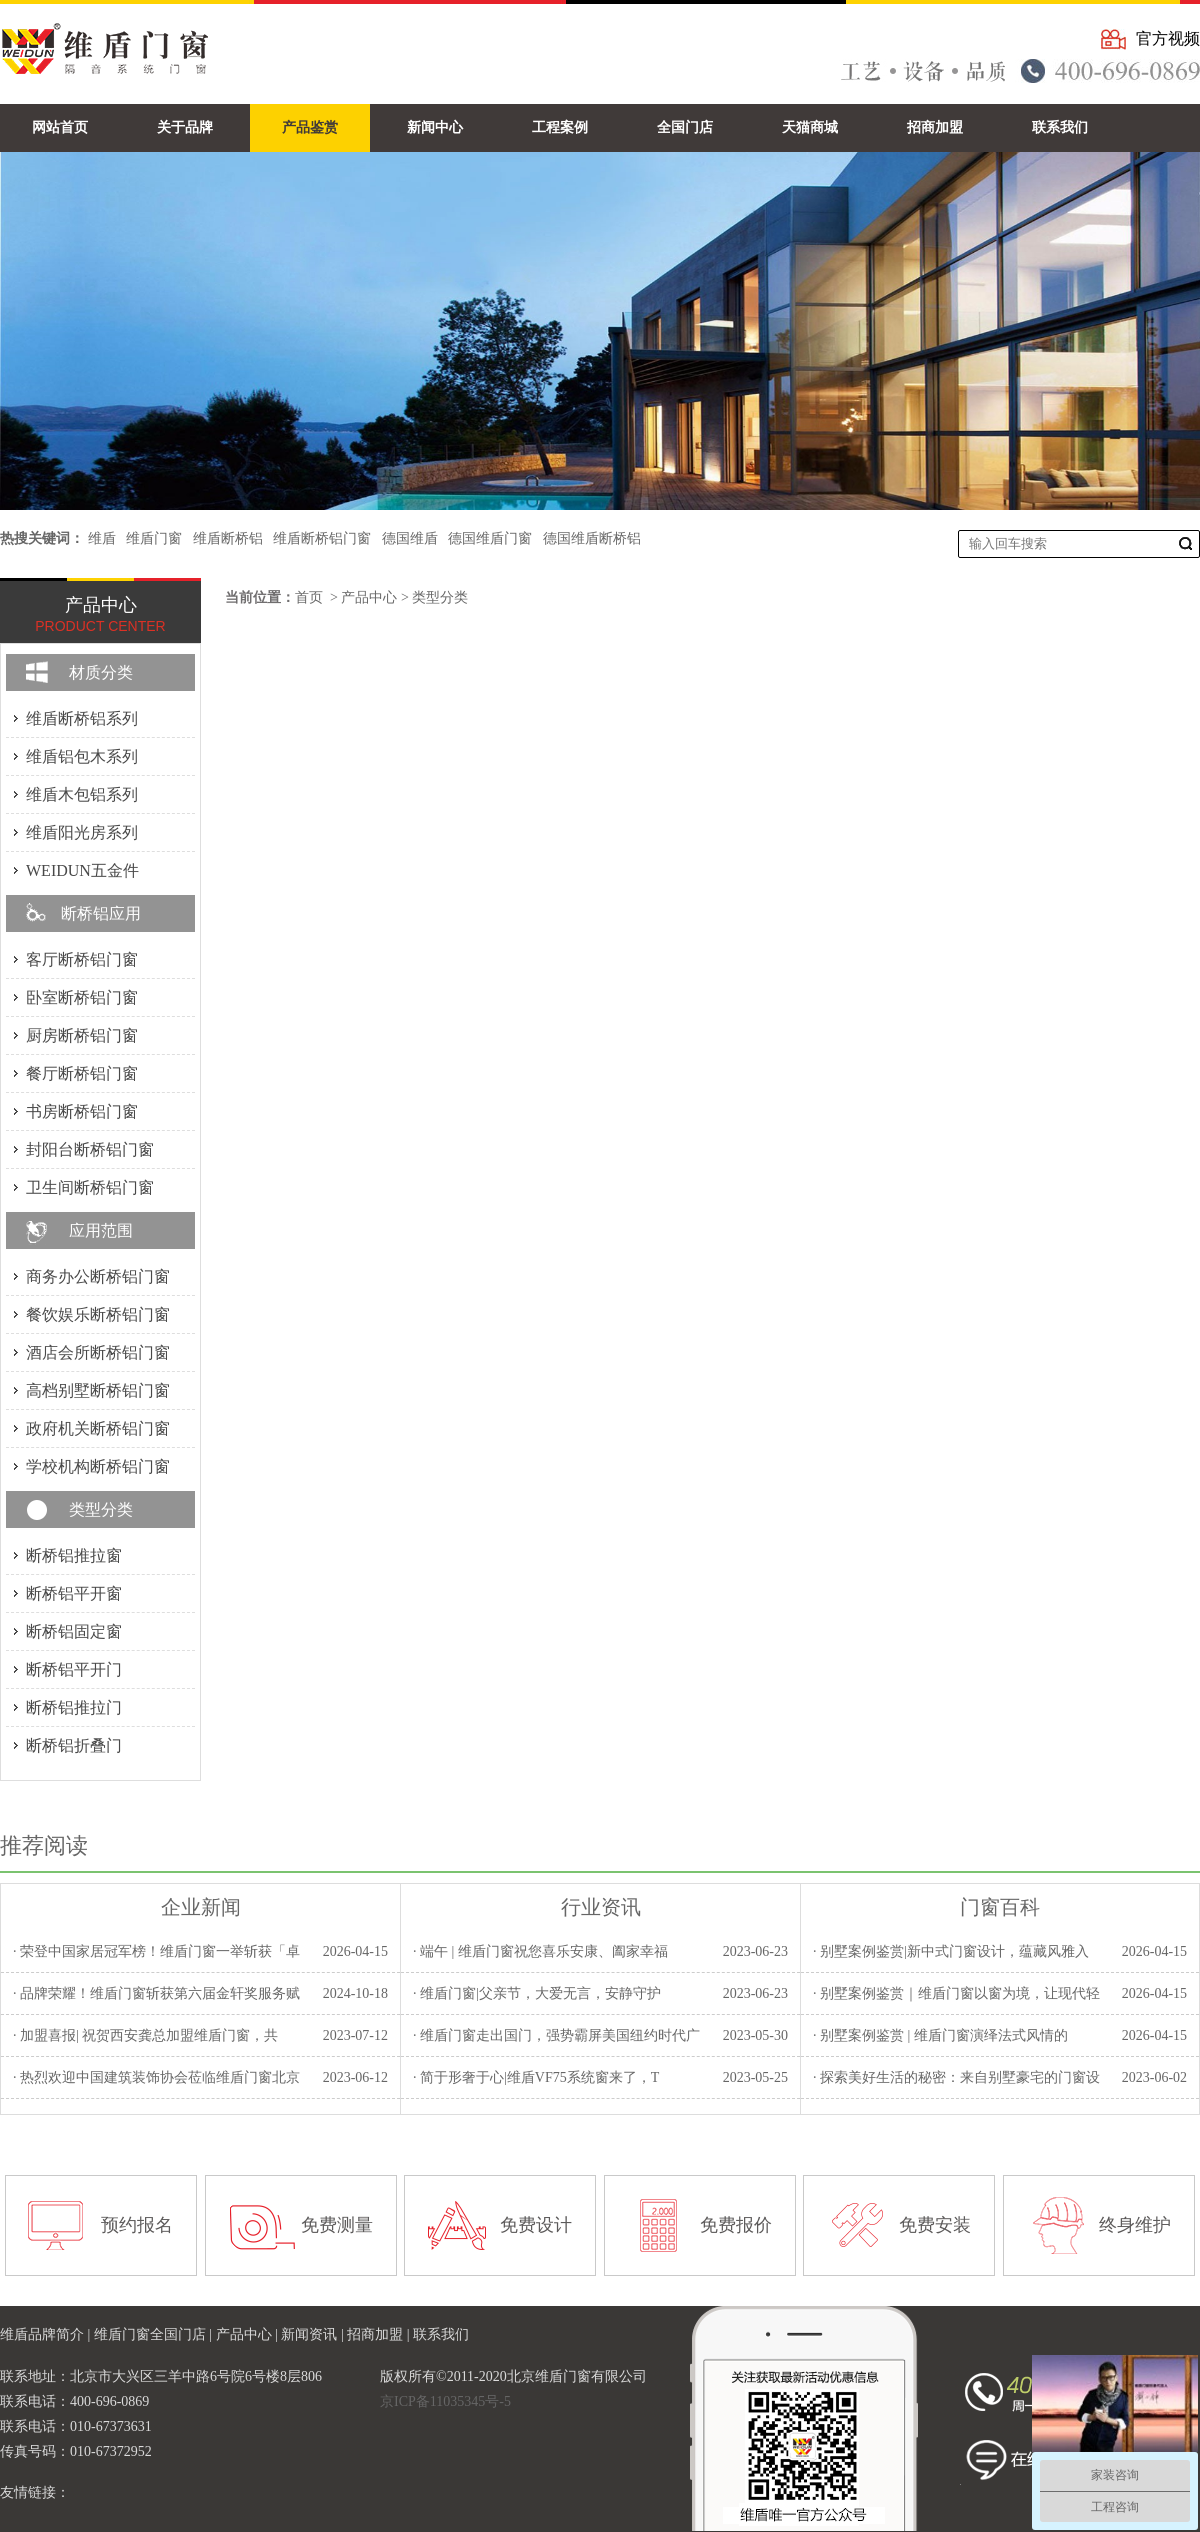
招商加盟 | (380, 2334)
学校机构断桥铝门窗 (98, 1466)
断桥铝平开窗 (74, 1593)
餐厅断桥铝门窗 (82, 1073)
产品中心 (369, 597)
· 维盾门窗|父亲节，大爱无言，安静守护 (537, 1993)
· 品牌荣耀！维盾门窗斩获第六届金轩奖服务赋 (156, 1993)
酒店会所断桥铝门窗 (98, 1352)
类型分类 (440, 597)
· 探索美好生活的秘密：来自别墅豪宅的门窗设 (956, 2077)
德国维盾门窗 (490, 538)
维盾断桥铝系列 (82, 718)
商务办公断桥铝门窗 (98, 1276)
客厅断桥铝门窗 (82, 959)
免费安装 (935, 2225)
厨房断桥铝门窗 (82, 1035)
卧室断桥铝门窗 (82, 997)
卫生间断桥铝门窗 (90, 1187)
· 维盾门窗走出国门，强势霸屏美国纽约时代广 (556, 2035)
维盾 (102, 538)
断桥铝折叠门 (74, 1745)
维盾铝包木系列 (82, 756)
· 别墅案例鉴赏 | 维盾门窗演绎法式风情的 (940, 2035)
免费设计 (536, 2225)
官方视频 (1168, 38)
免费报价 (736, 2225)
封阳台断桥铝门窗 (90, 1149)
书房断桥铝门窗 (82, 1111)
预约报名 (137, 2225)
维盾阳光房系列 (82, 832)
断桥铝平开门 (74, 1669)
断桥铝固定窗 (74, 1631)
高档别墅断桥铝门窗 (98, 1390)
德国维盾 (410, 538)
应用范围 (101, 1230)
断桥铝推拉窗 (74, 1555)
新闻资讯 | (314, 2334)
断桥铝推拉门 (74, 1707)
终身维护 (1135, 2225)
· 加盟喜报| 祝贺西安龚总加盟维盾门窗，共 (145, 2035)
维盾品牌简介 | (47, 2334)
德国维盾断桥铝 (592, 538)
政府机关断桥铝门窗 (98, 1428)
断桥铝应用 (101, 913)
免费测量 (337, 2225)
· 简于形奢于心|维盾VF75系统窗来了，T (536, 2077)
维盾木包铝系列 (82, 794)
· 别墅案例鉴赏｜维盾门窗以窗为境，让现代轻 (956, 1993)
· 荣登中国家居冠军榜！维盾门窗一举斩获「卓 (156, 1951)
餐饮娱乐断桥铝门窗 (98, 1314)
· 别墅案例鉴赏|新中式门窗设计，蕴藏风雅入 (951, 1951)
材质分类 (101, 672)
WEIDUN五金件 (82, 870)
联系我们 (441, 2334)
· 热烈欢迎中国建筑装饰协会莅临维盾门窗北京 (156, 2077)
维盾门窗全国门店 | (155, 2334)
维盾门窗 (154, 538)
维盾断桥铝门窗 (322, 538)
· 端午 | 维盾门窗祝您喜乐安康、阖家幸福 (540, 1951)
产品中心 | (249, 2334)
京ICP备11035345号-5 (445, 2401)
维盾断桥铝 (228, 538)
